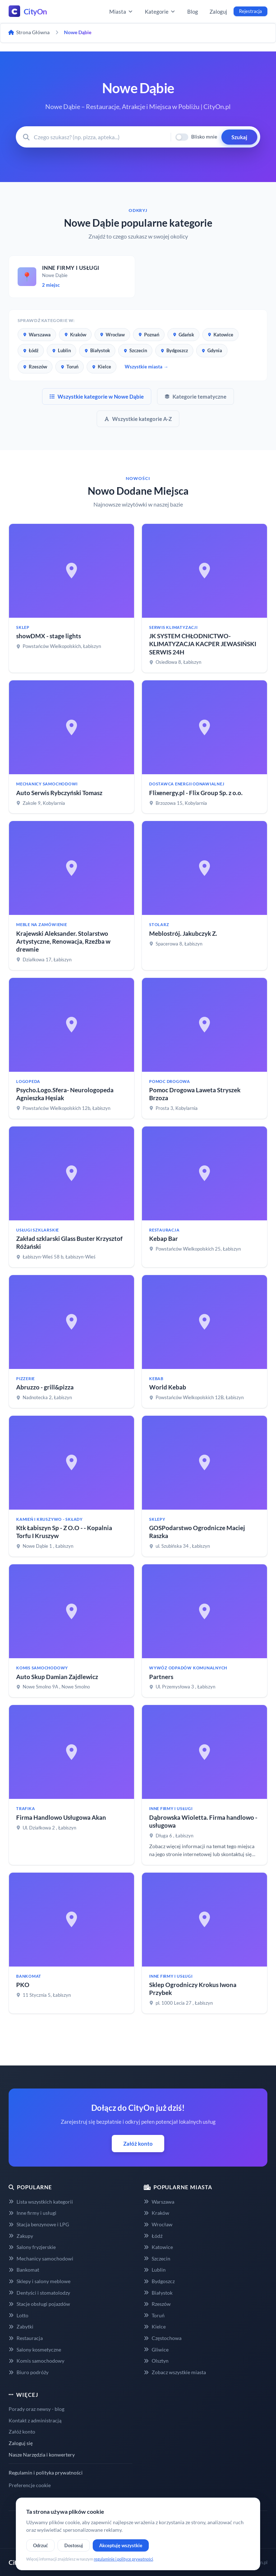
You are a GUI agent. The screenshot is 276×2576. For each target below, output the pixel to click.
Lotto (18, 2315)
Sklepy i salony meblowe (39, 2281)
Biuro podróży (29, 2372)
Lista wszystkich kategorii (41, 2202)
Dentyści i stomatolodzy (39, 2293)
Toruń (69, 366)
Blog (192, 11)
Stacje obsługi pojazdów (39, 2304)
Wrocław (112, 334)
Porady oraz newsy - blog (36, 2409)
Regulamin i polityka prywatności (46, 2473)
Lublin (61, 350)
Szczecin (135, 350)
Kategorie (160, 11)
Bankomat (24, 2270)
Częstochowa (162, 2338)
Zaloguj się (21, 2443)
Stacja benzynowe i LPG (39, 2224)
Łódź (30, 350)
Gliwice (156, 2349)
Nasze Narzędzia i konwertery (42, 2455)
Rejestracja (250, 11)
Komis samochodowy (36, 2361)
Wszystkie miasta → (146, 366)
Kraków (75, 334)
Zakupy (21, 2236)
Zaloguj (218, 11)
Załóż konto (138, 2143)
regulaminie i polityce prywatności (123, 2559)
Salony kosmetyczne (35, 2349)
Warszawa (37, 334)
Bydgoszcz (174, 350)
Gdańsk (183, 334)
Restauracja (26, 2338)
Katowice (220, 334)
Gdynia (212, 350)
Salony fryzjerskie (32, 2247)
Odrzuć (40, 2545)
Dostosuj (73, 2545)
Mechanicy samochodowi (41, 2258)
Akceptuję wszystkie (120, 2545)
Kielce (101, 366)
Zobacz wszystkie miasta (175, 2372)
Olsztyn (156, 2361)
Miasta (121, 11)
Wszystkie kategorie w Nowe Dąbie (97, 396)
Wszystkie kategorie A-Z (138, 419)
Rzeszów (35, 366)
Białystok (97, 350)
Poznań (148, 334)
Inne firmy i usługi (32, 2213)
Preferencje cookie (30, 2485)
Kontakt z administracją (35, 2420)
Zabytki (21, 2326)
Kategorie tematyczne (195, 396)
